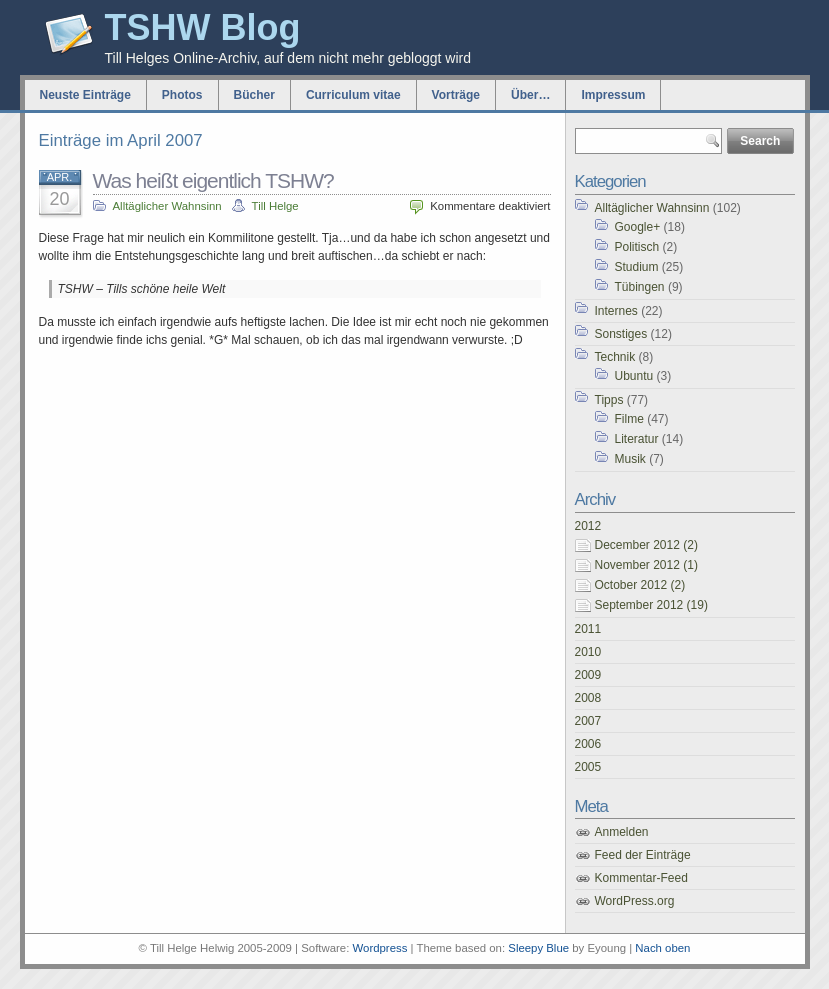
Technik (615, 357)
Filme (629, 419)
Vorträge (456, 95)
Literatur (637, 439)
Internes (616, 311)
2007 (588, 721)
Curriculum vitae (353, 95)
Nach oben (662, 948)
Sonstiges (621, 334)
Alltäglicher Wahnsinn (167, 206)
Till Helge (275, 206)
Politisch (637, 247)
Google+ (638, 227)
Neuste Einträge (85, 95)
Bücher (254, 95)
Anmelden (622, 832)
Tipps (609, 400)
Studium (637, 267)
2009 (588, 675)
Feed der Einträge (643, 855)
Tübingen (640, 287)
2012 (588, 526)
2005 (588, 767)
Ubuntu (634, 376)
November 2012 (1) (646, 565)
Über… (530, 95)
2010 (588, 652)
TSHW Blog (203, 27)
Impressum (613, 95)
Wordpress (380, 948)
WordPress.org (635, 901)
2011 (588, 629)
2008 (588, 698)
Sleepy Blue (538, 948)
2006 (588, 744)
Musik (630, 459)
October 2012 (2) (640, 585)
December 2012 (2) (646, 545)
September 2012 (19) (651, 605)
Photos (182, 95)
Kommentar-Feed (641, 878)
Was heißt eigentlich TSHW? (213, 180)
